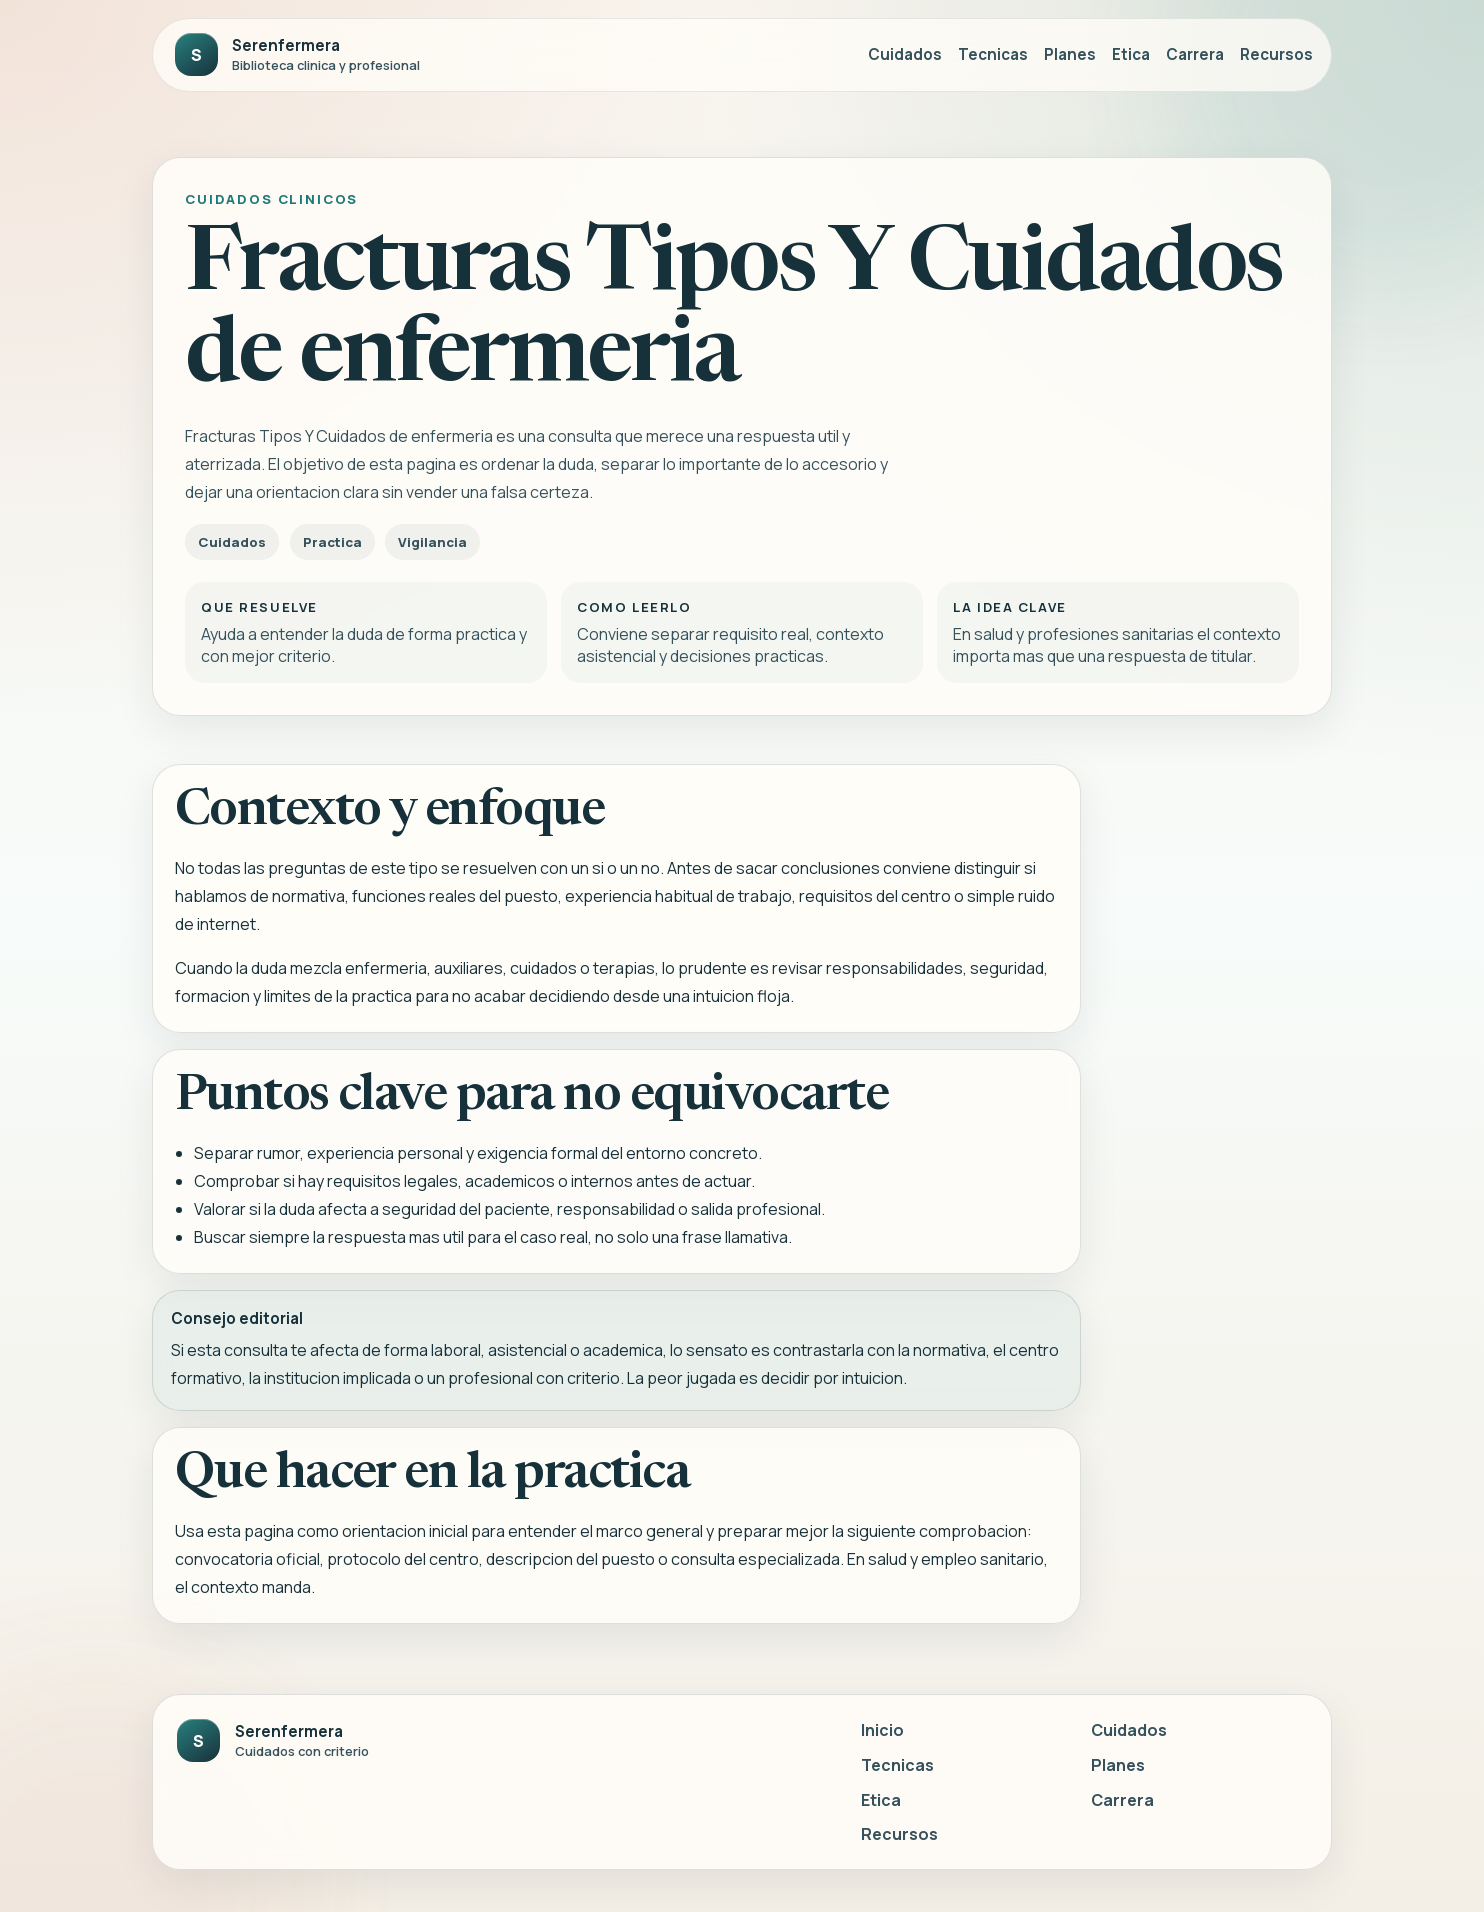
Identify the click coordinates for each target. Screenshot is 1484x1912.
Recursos (1276, 54)
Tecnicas (993, 54)
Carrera (1195, 54)
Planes (1070, 54)
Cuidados (905, 54)
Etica (1131, 54)
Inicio (882, 1730)
